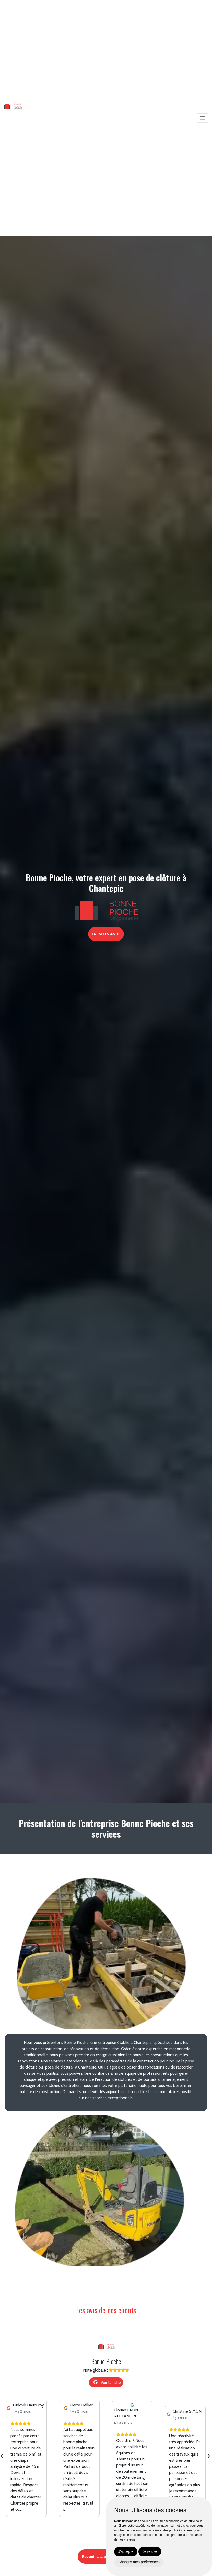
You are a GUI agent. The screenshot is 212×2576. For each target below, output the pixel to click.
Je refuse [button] (150, 2551)
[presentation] (2, 2455)
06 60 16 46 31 (106, 934)
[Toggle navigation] (202, 117)
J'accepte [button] (125, 2551)
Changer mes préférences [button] (139, 2562)
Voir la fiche (107, 2382)
